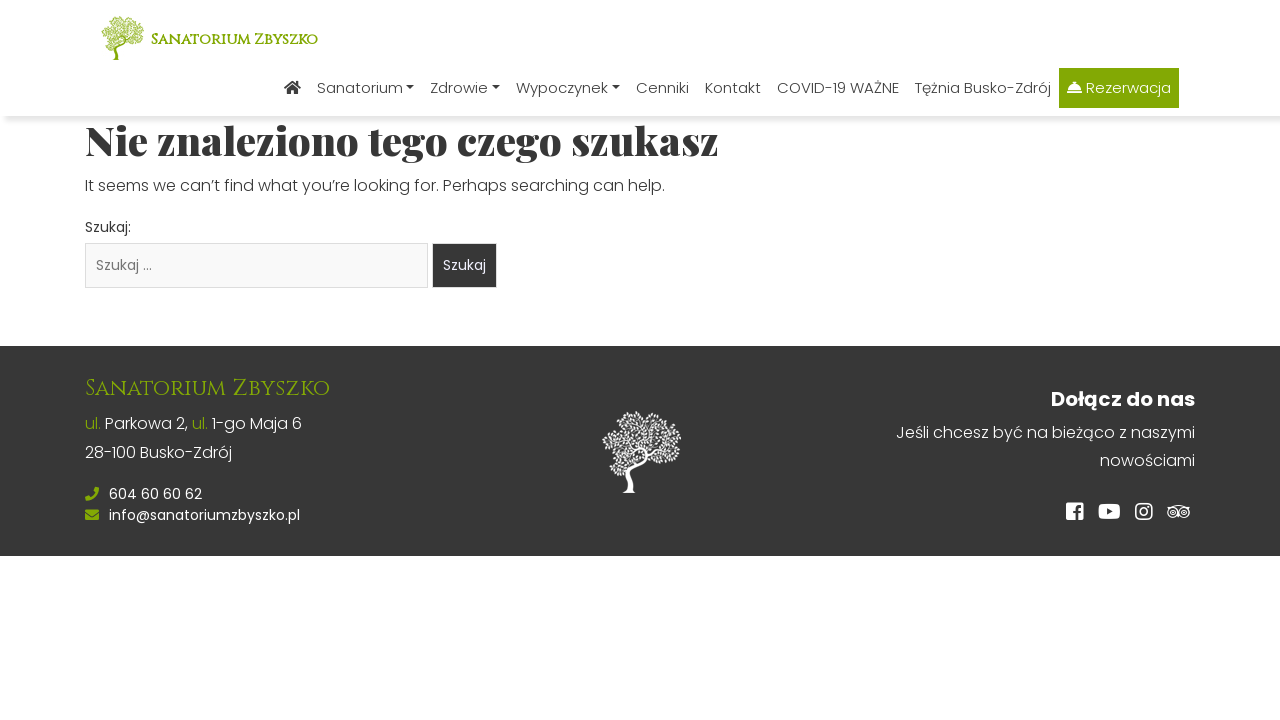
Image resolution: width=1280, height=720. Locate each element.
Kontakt (733, 87)
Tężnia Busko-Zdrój (983, 87)
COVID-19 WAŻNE (838, 87)
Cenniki (662, 87)
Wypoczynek (562, 87)
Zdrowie (459, 87)
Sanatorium (360, 87)
